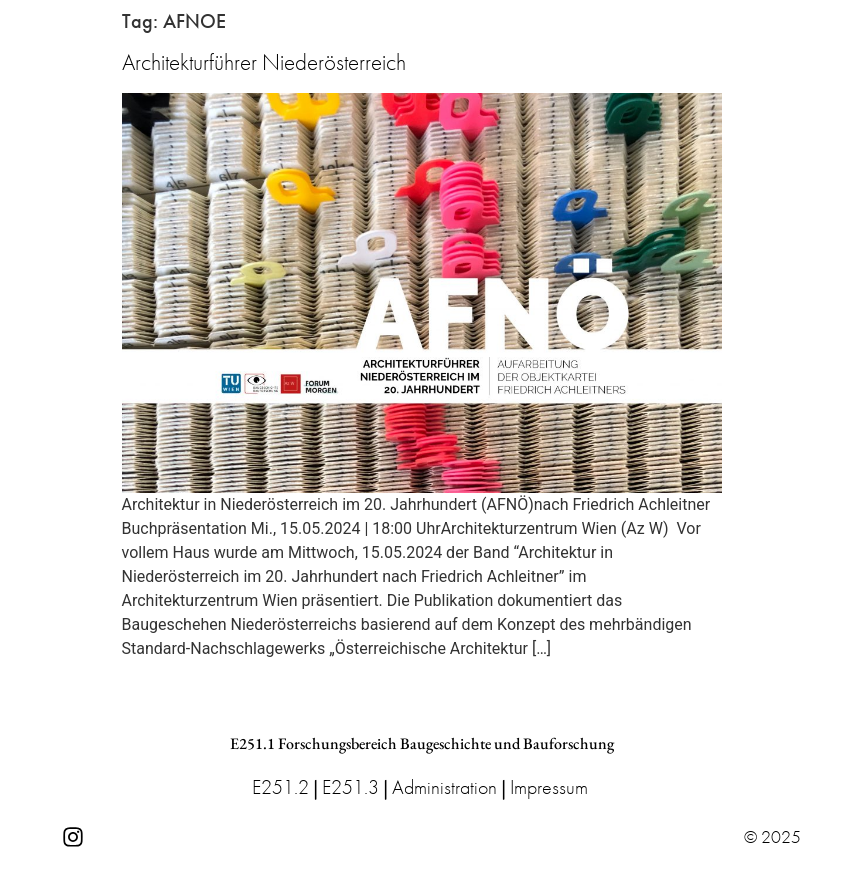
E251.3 (350, 787)
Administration (444, 787)
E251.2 (280, 787)
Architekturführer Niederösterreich (264, 62)
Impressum (549, 787)
